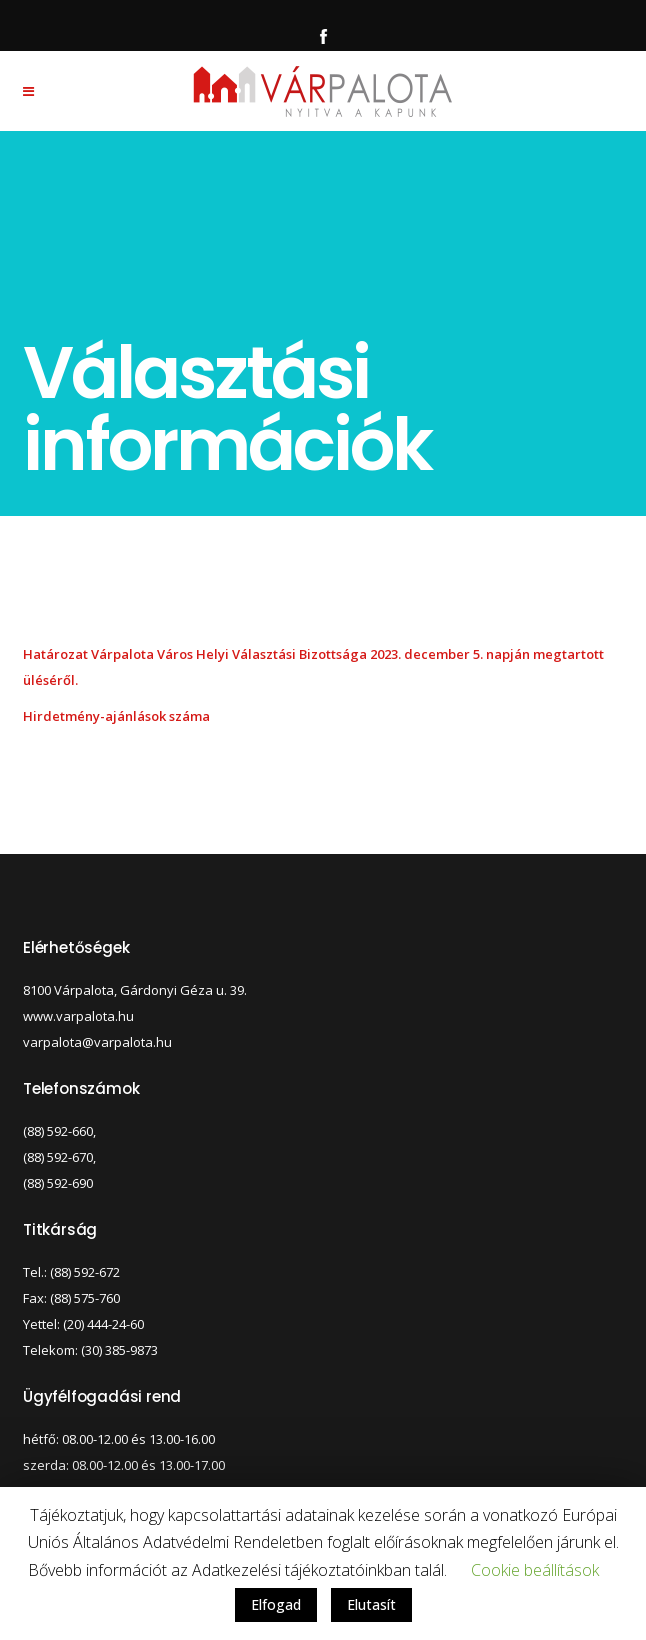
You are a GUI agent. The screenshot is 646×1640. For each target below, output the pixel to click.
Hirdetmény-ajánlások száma (116, 716)
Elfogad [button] (276, 1604)
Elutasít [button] (371, 1604)
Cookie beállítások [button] (535, 1570)
